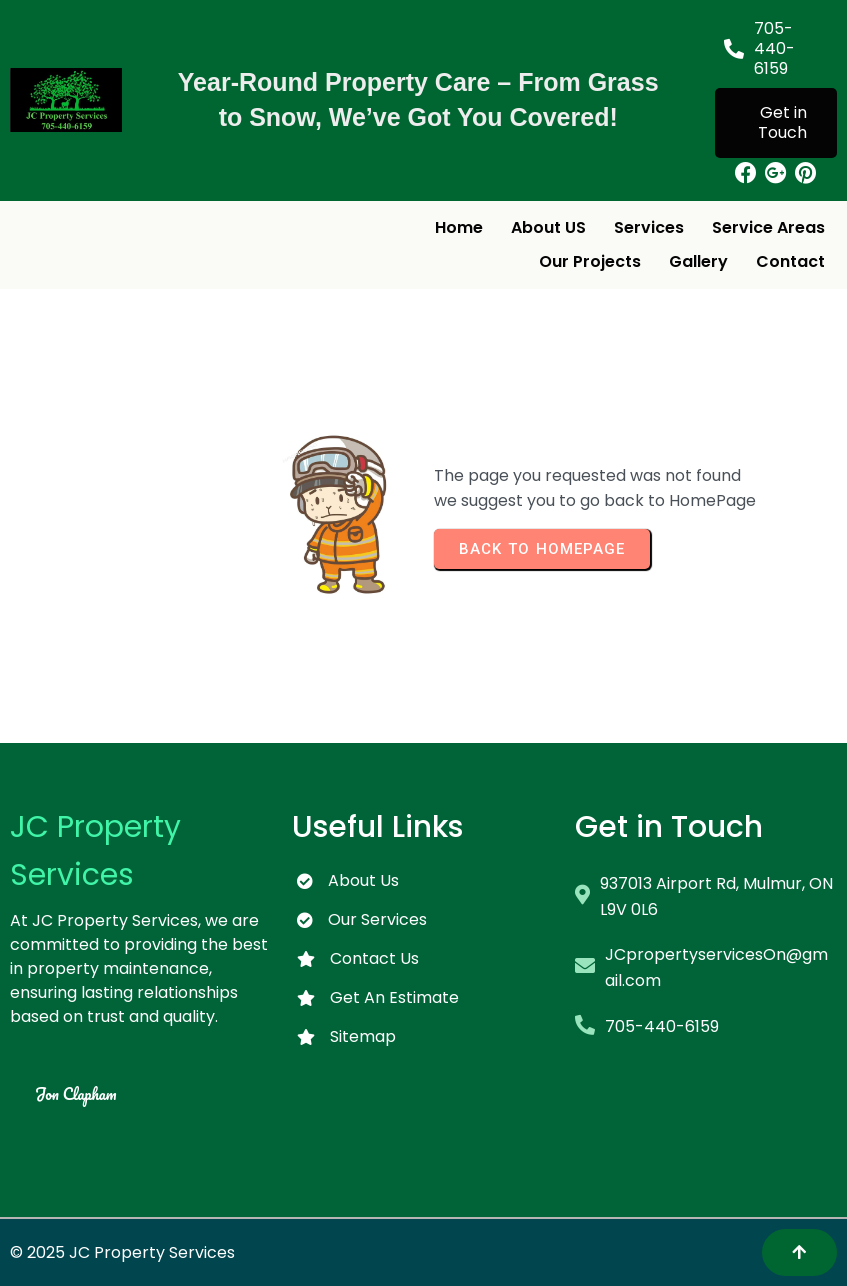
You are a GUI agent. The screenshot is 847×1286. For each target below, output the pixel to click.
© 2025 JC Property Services (122, 1252)
